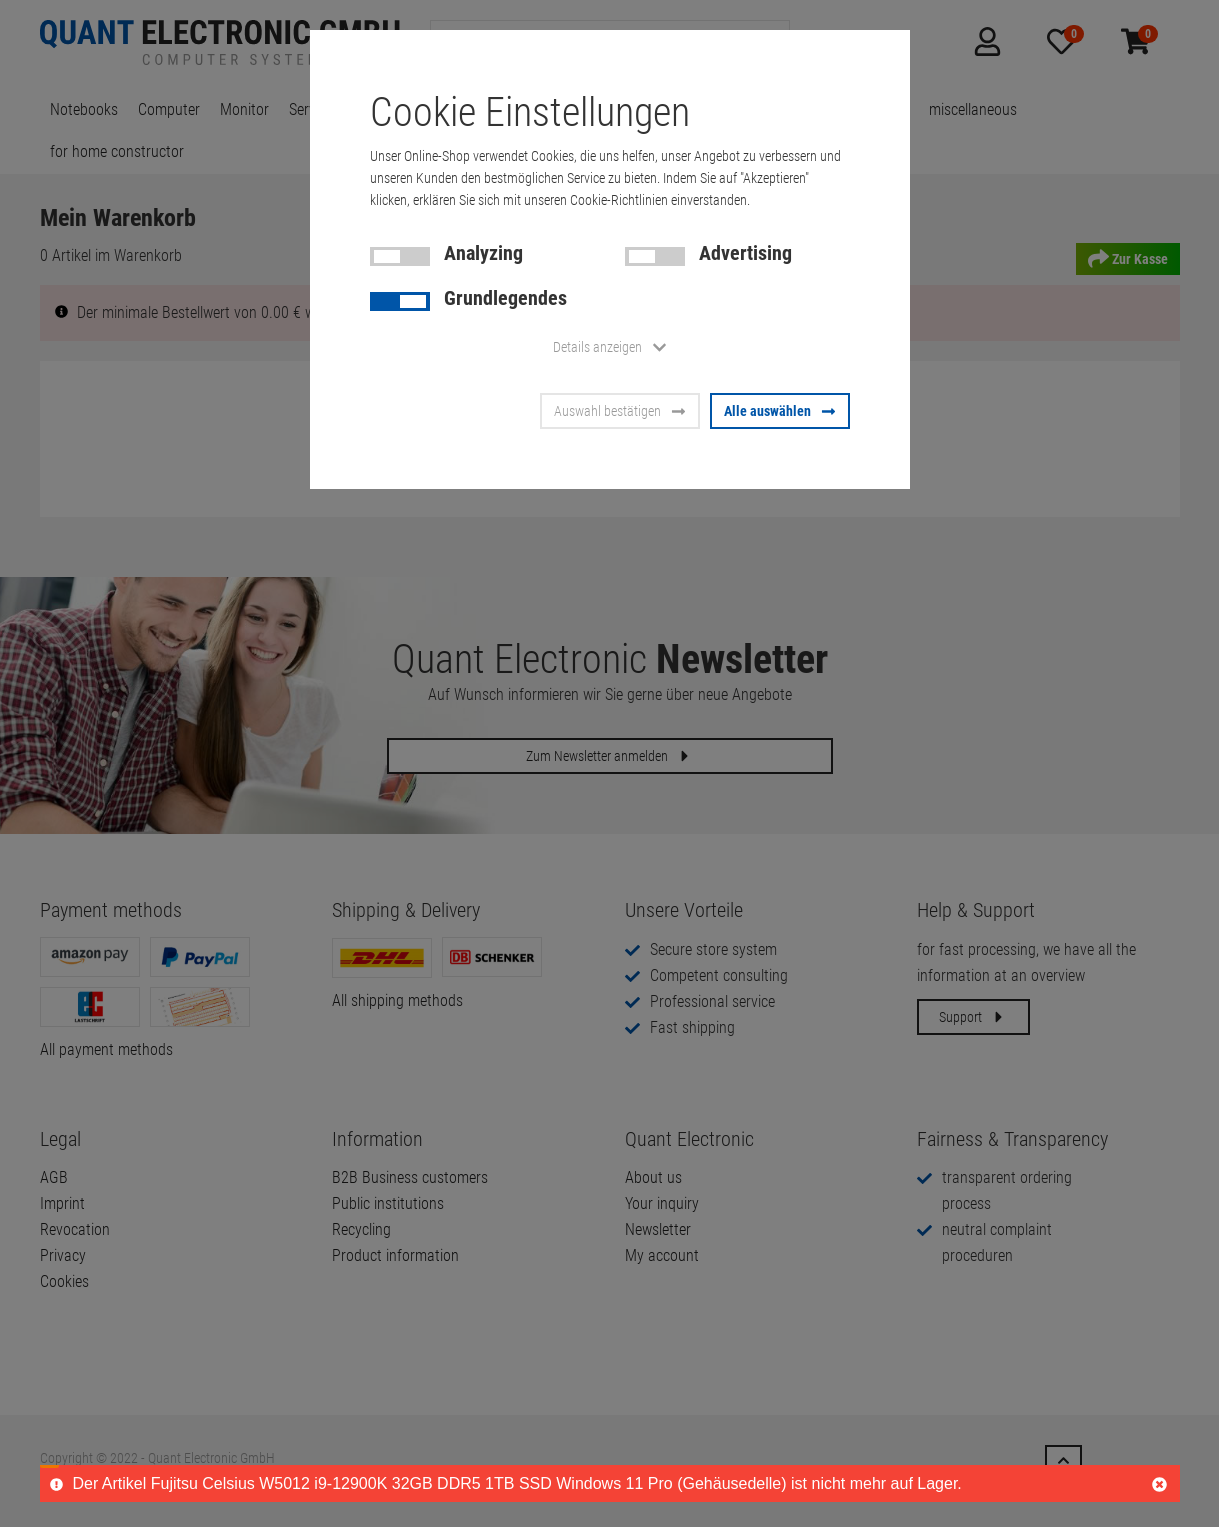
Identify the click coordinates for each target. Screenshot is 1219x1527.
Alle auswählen (780, 411)
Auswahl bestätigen (620, 411)
